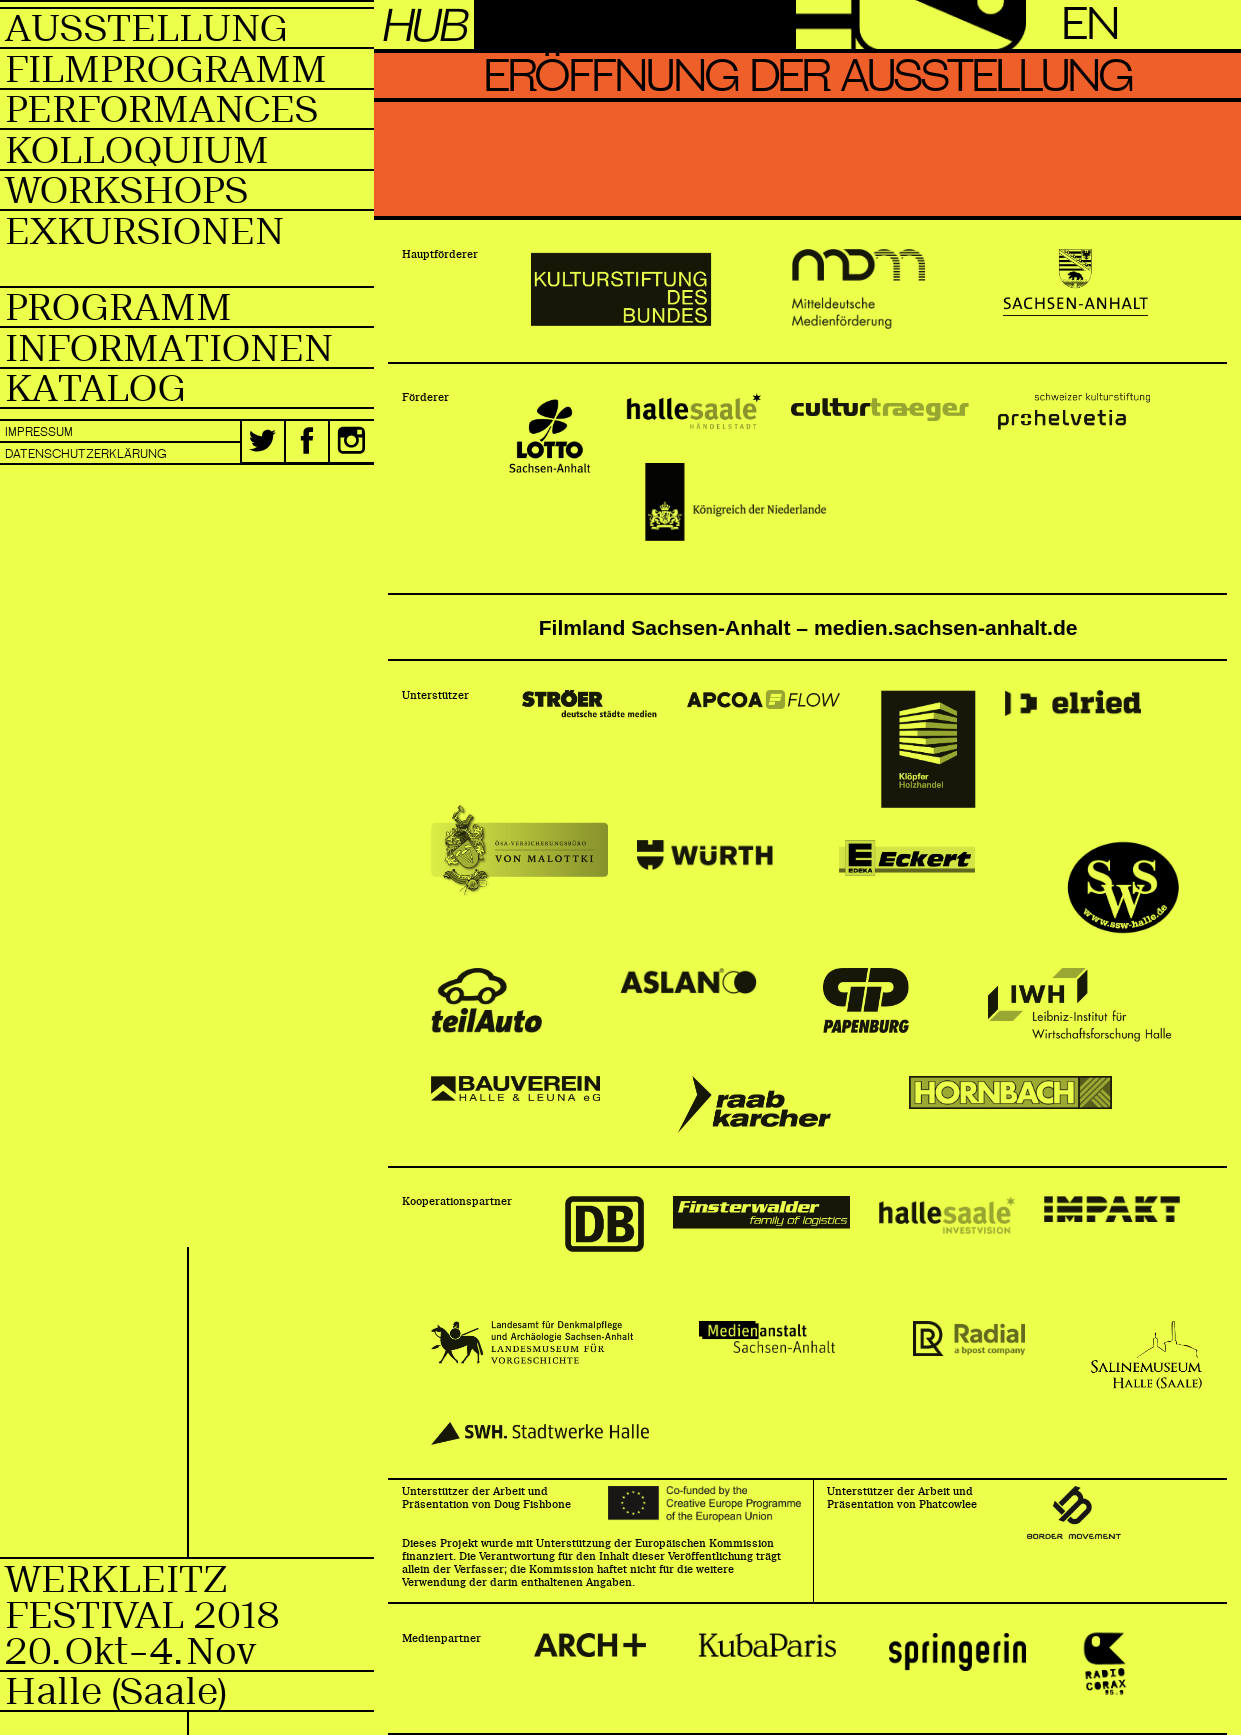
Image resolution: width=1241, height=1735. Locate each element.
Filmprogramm (166, 69)
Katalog (95, 388)
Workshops (126, 190)
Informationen (169, 348)
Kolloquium (137, 150)
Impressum (39, 432)
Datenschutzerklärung (86, 454)
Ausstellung (146, 28)
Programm (118, 307)
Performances (161, 109)
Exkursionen (144, 231)
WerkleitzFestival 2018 (189, 1614)
